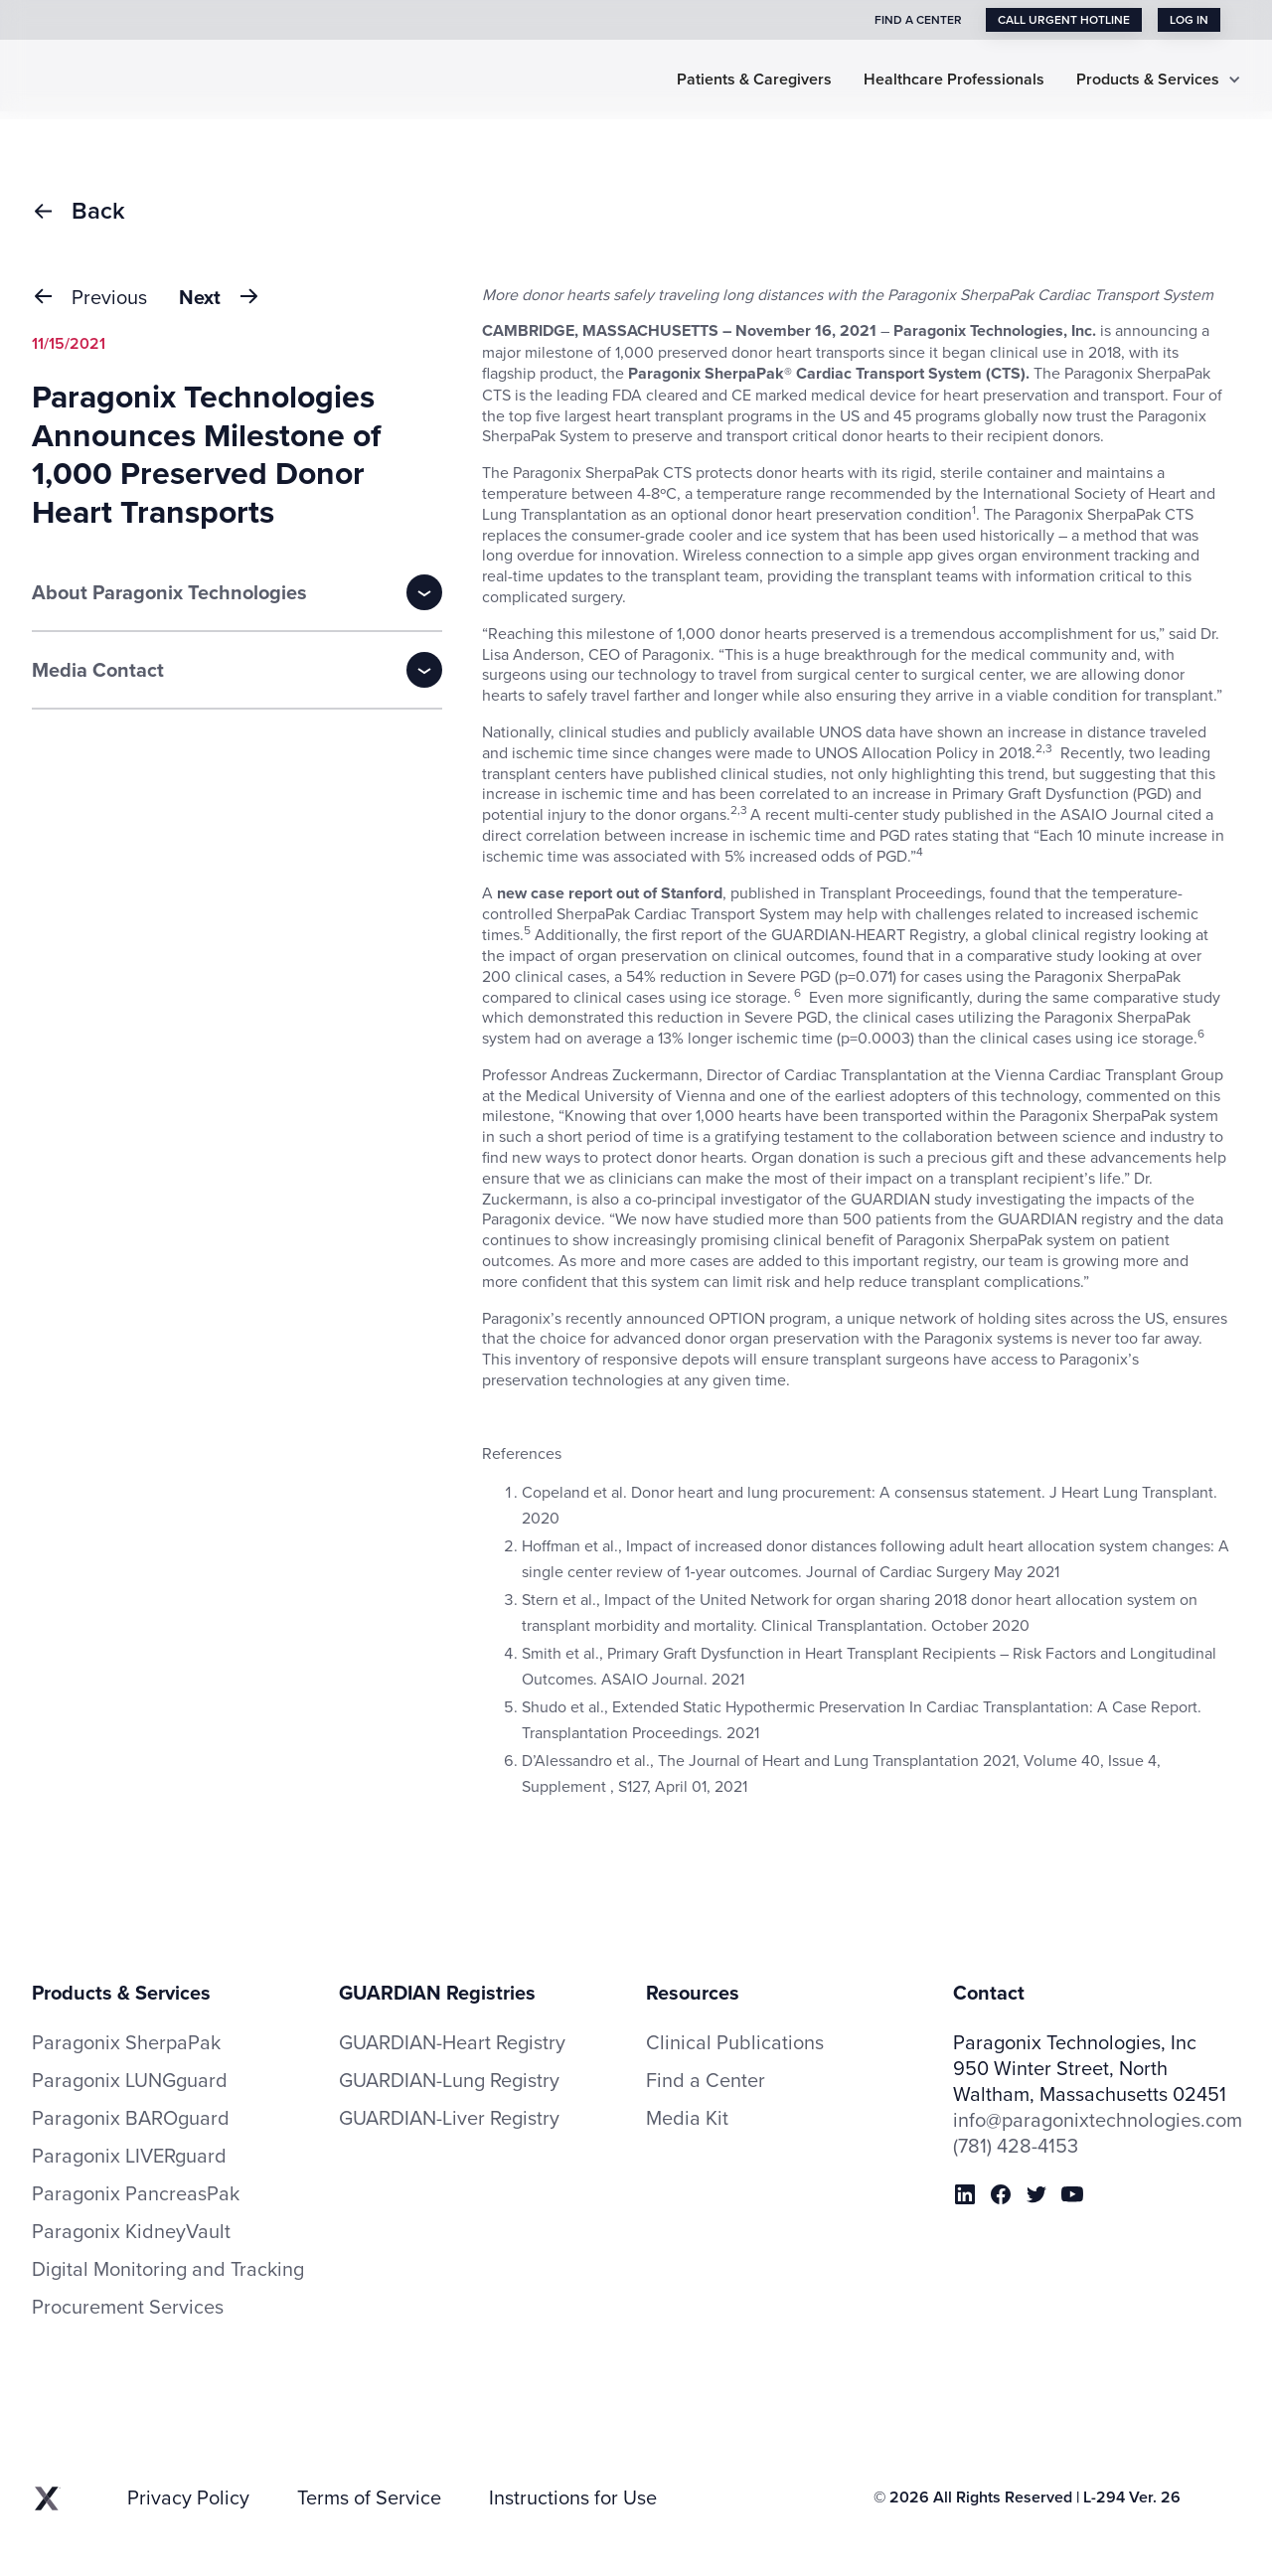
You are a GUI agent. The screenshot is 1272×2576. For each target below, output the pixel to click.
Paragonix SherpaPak (126, 2042)
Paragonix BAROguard (131, 2118)
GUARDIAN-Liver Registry (449, 2117)
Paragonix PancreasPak (135, 2193)
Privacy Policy (188, 2497)
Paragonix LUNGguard (130, 2080)
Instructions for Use (573, 2497)
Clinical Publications (735, 2042)
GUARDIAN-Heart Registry (452, 2041)
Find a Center (705, 2080)
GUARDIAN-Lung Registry (449, 2079)
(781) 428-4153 (1015, 2146)
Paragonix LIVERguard (129, 2156)
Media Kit (687, 2118)
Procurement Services (128, 2307)
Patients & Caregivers (754, 80)
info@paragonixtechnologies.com (1096, 2120)
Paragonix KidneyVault (131, 2231)
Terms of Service (369, 2497)
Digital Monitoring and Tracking (168, 2269)
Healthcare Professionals (954, 80)
